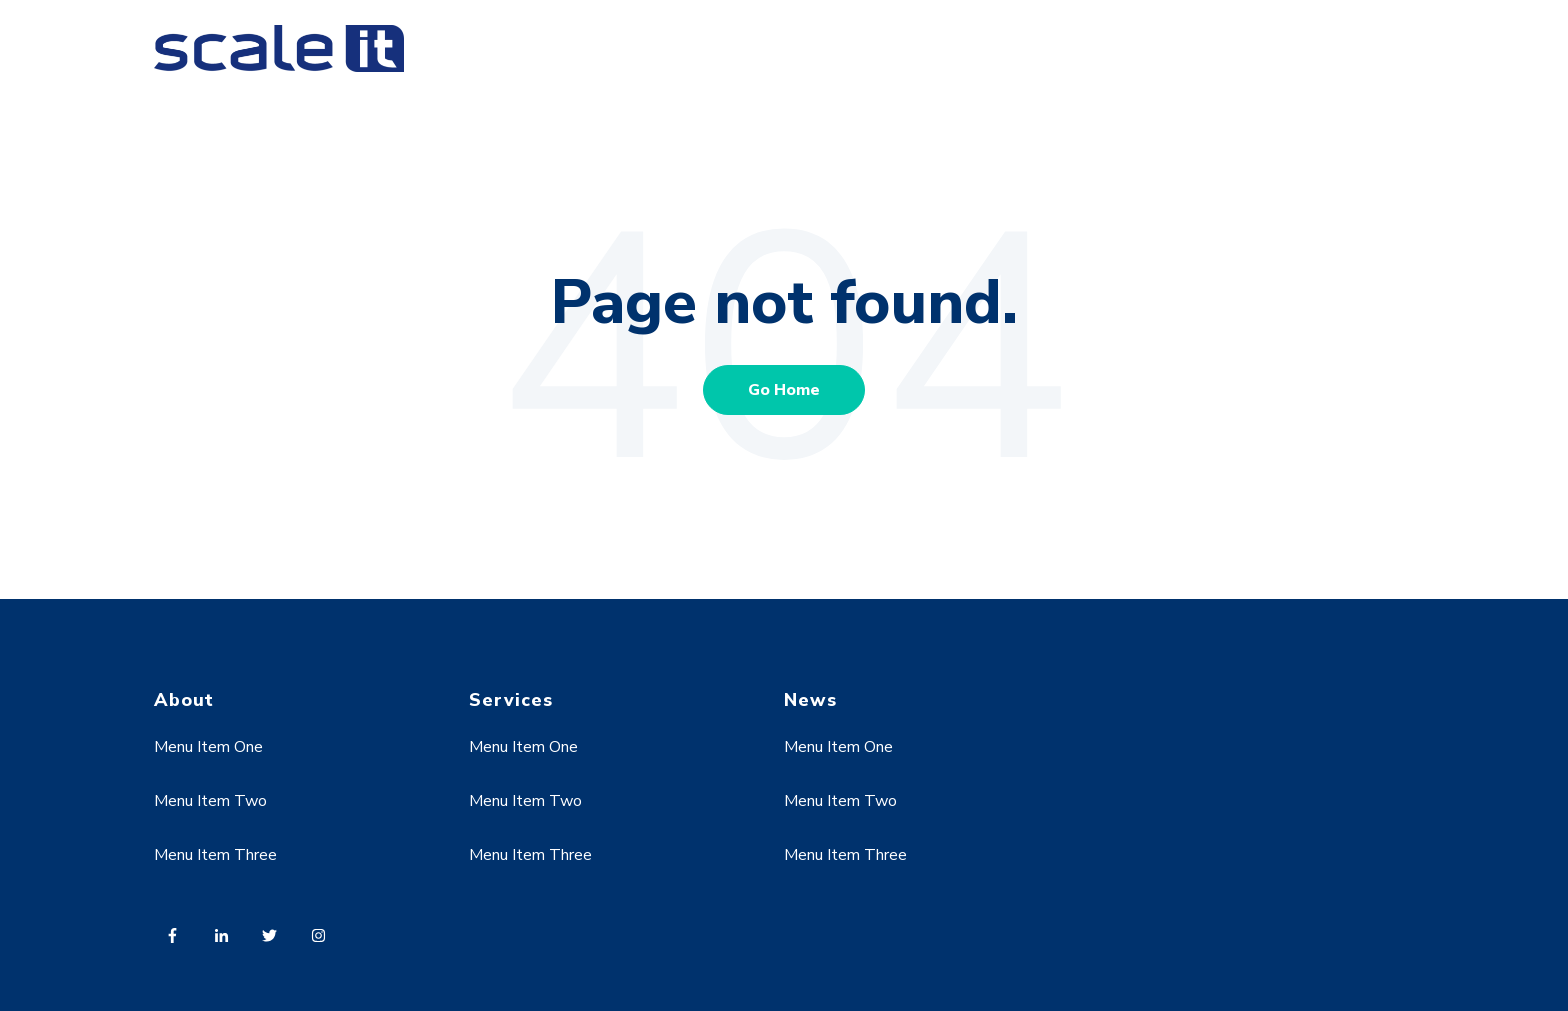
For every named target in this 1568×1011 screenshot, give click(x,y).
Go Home (784, 390)
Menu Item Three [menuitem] (215, 855)
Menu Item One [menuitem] (208, 747)
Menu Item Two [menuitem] (210, 801)
